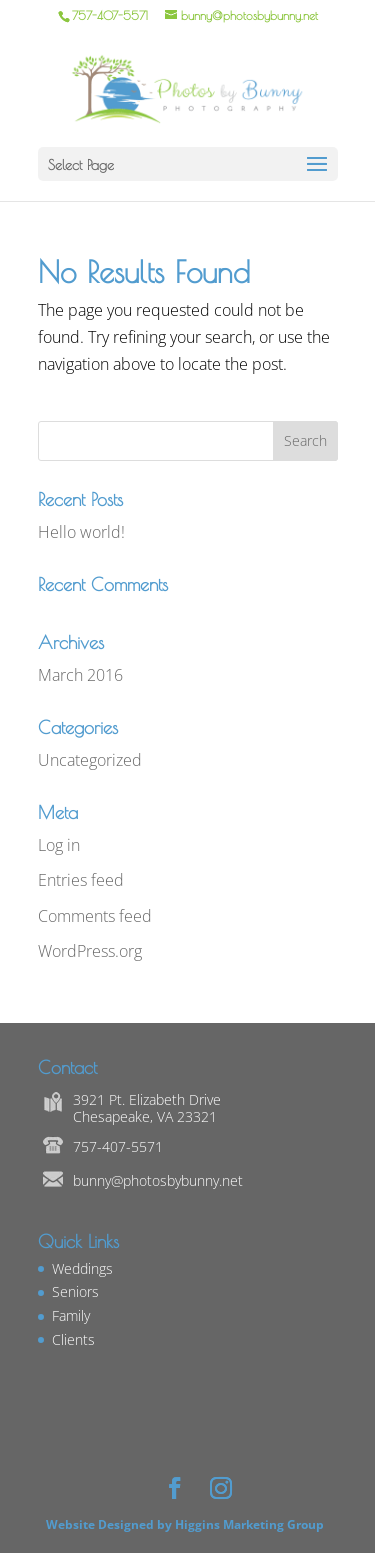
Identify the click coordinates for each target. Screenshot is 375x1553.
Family (71, 1315)
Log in (59, 845)
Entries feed (81, 880)
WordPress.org (90, 951)
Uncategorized (90, 760)
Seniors (75, 1291)
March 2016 (80, 675)
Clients (73, 1339)
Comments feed (95, 916)
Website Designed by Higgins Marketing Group (188, 1524)
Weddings (82, 1268)
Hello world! (81, 532)
